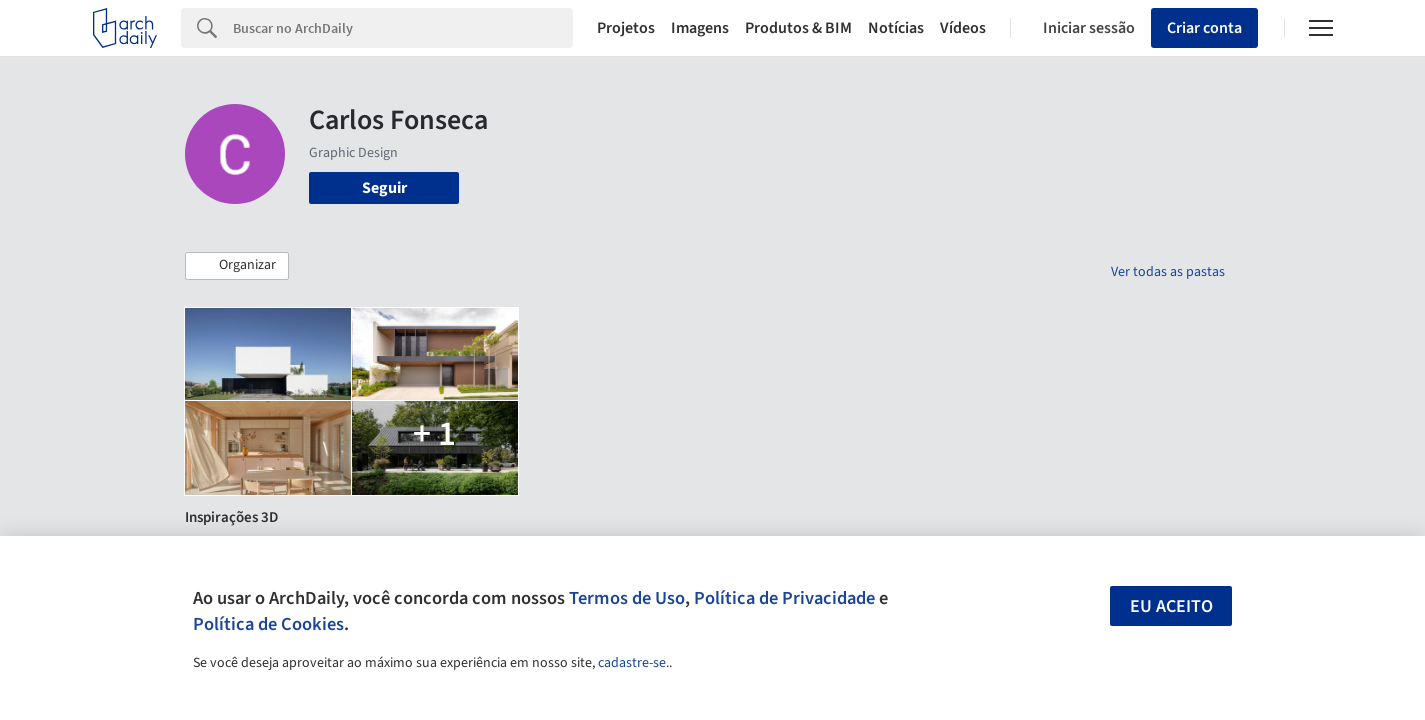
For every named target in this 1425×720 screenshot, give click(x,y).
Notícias (896, 28)
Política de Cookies (268, 624)
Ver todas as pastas (1168, 272)
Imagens (700, 28)
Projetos (626, 28)
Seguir (384, 188)
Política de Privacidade (784, 598)
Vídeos (963, 28)
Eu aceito (1171, 606)
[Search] (403, 28)
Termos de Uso (627, 598)
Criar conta (1204, 28)
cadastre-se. (633, 663)
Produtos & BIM (798, 28)
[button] (237, 266)
